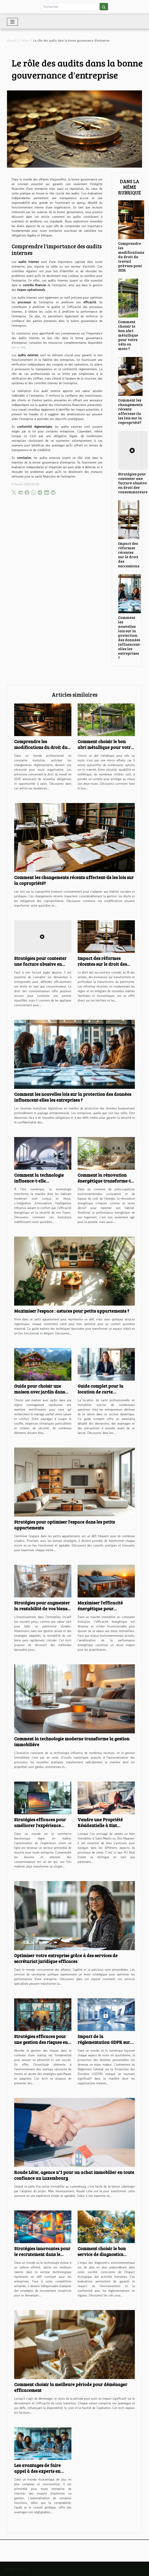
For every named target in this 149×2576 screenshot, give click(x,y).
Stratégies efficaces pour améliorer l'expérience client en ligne (40, 1825)
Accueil (12, 40)
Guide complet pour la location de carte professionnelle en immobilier (100, 1394)
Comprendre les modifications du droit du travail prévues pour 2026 (131, 257)
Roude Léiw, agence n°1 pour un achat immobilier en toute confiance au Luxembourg (74, 2175)
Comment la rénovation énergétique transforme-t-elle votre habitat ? (105, 1181)
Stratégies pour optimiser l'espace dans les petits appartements (64, 1525)
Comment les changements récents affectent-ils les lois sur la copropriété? (130, 411)
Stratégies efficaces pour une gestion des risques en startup (41, 2042)
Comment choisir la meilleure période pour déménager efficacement (70, 2387)
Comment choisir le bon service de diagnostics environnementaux (102, 2254)
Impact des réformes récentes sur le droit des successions (128, 554)
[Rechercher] (70, 6)
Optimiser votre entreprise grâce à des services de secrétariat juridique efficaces (66, 1958)
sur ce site (18, 347)
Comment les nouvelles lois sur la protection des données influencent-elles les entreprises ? (129, 637)
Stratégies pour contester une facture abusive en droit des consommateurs (132, 482)
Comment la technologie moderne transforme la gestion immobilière (71, 1741)
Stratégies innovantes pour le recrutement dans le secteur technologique (42, 2254)
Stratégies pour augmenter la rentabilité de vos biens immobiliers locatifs (42, 1608)
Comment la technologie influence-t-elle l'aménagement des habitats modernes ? (39, 1183)
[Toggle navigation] (12, 22)
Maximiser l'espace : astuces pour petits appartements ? (71, 1311)
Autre (25, 40)
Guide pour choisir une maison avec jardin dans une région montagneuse (39, 1391)
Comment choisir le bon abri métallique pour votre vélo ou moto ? (128, 335)
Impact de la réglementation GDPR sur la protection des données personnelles (104, 2045)
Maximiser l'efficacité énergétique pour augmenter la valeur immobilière (100, 1611)
